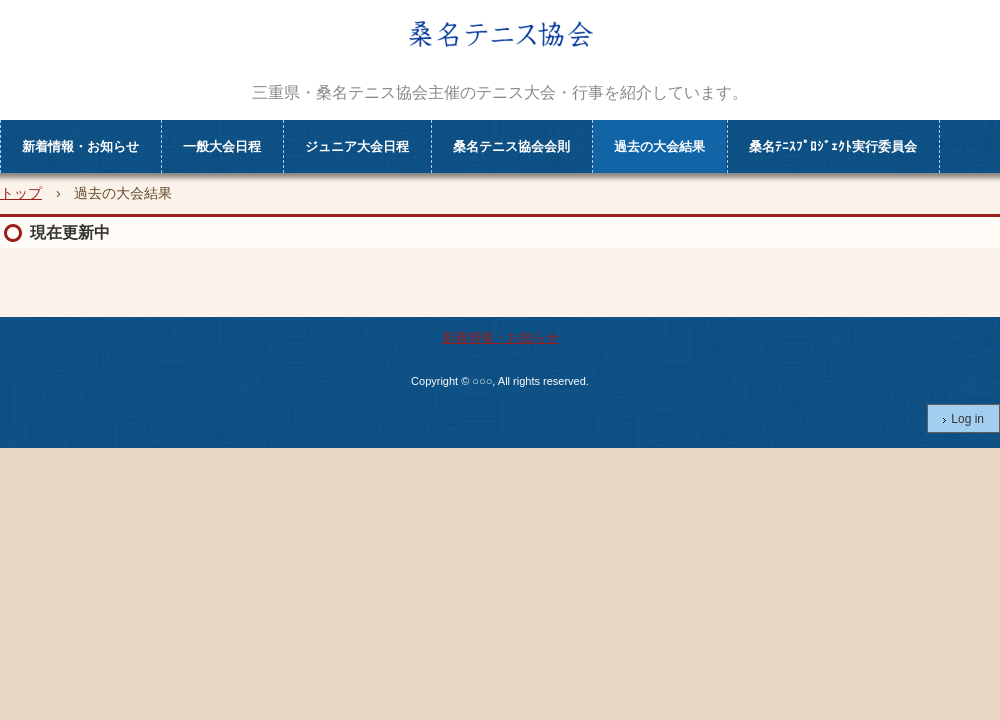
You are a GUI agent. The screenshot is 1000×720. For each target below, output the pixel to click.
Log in (967, 419)
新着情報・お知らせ (80, 146)
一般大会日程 (222, 146)
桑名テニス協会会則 (511, 146)
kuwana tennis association (500, 51)
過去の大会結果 (659, 146)
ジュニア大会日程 (357, 146)
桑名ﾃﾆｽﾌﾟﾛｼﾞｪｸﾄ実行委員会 (833, 146)
